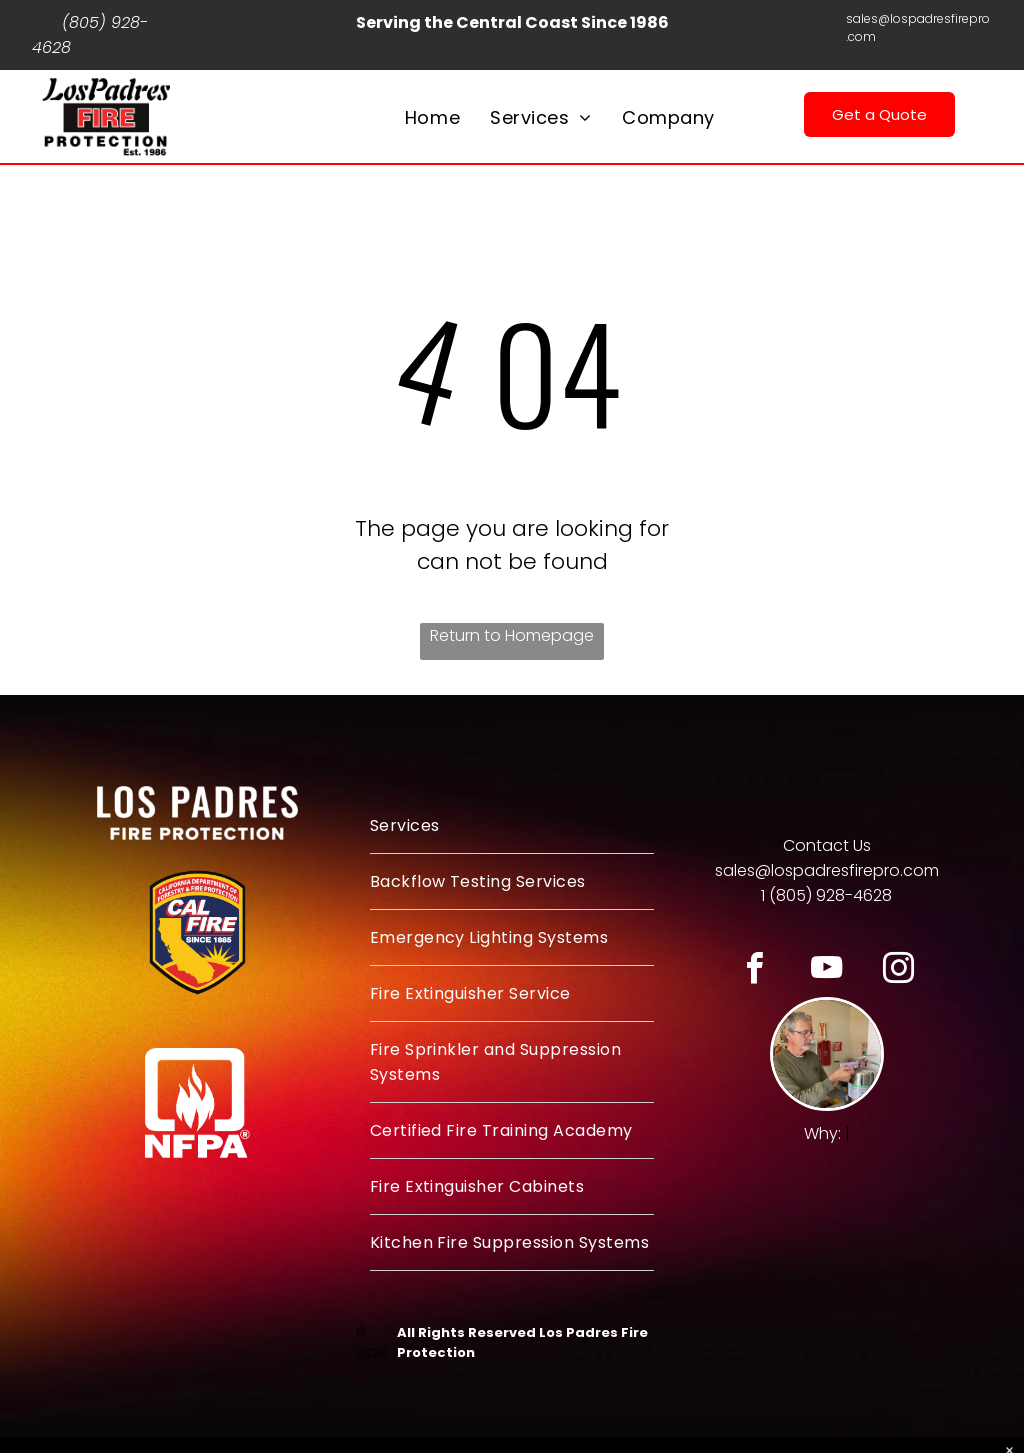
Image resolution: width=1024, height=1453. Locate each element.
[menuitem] (432, 117)
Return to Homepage (512, 635)
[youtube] (826, 971)
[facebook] (754, 971)
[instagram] (898, 971)
